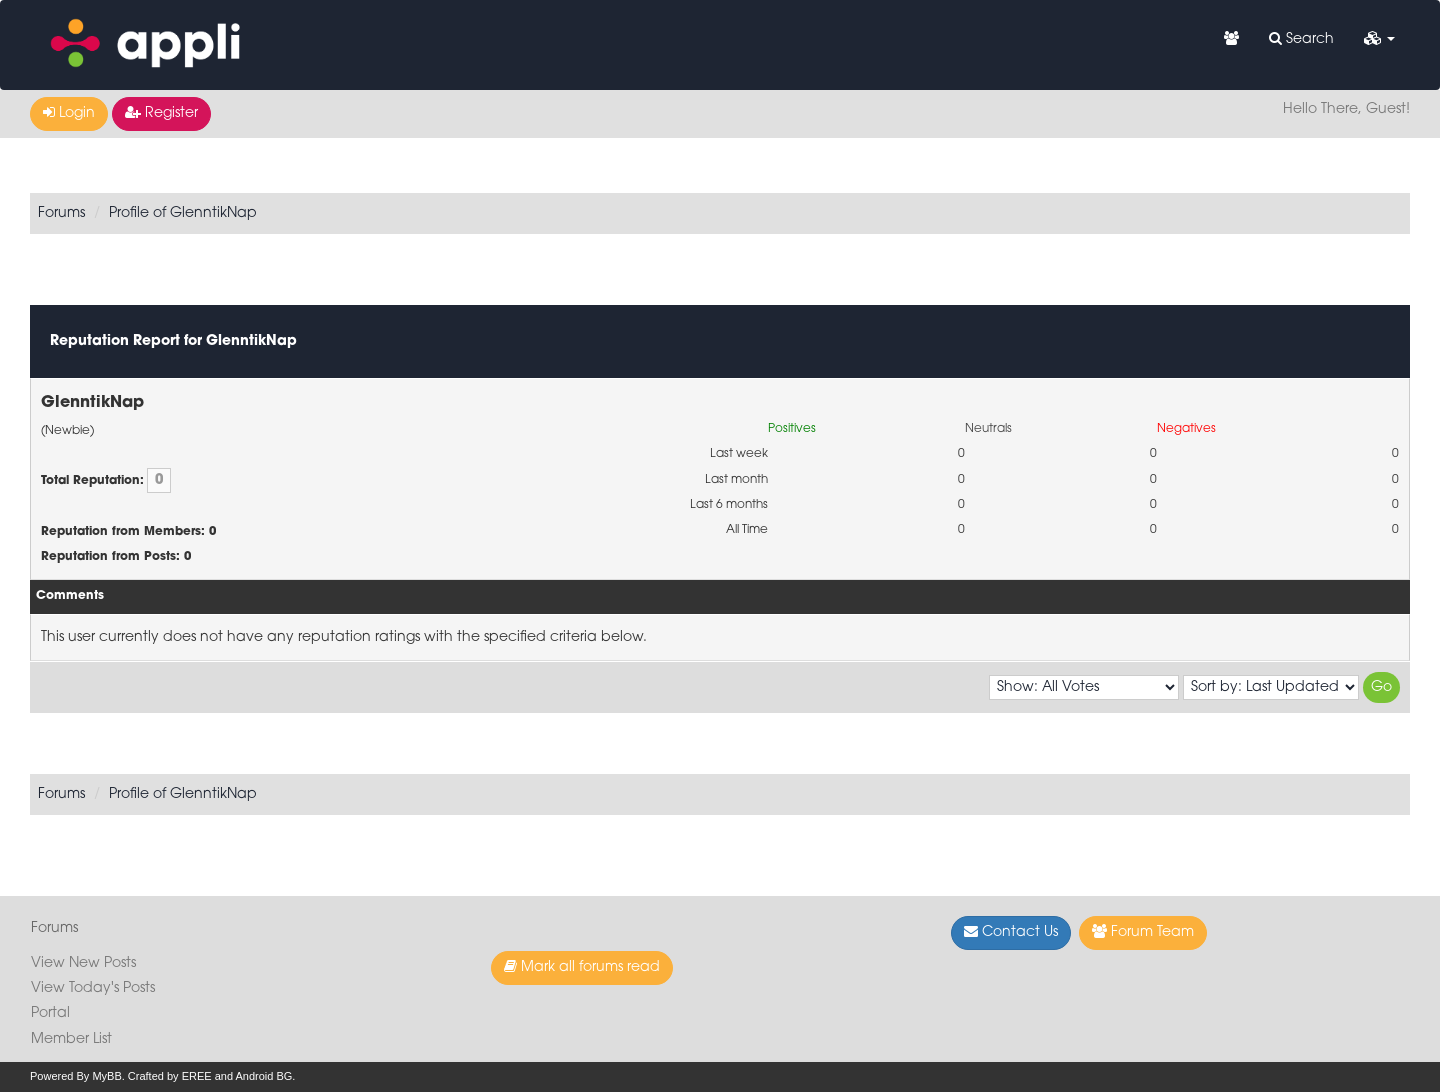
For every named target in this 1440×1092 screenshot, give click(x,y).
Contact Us (1011, 932)
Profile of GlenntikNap (183, 213)
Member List (71, 1039)
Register (161, 113)
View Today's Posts (93, 988)
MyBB (106, 1076)
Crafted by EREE (170, 1076)
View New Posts (83, 963)
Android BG (263, 1076)
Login (69, 113)
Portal (50, 1013)
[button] (1379, 40)
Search (1301, 39)
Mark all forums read (582, 967)
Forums (61, 213)
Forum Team (1143, 932)
